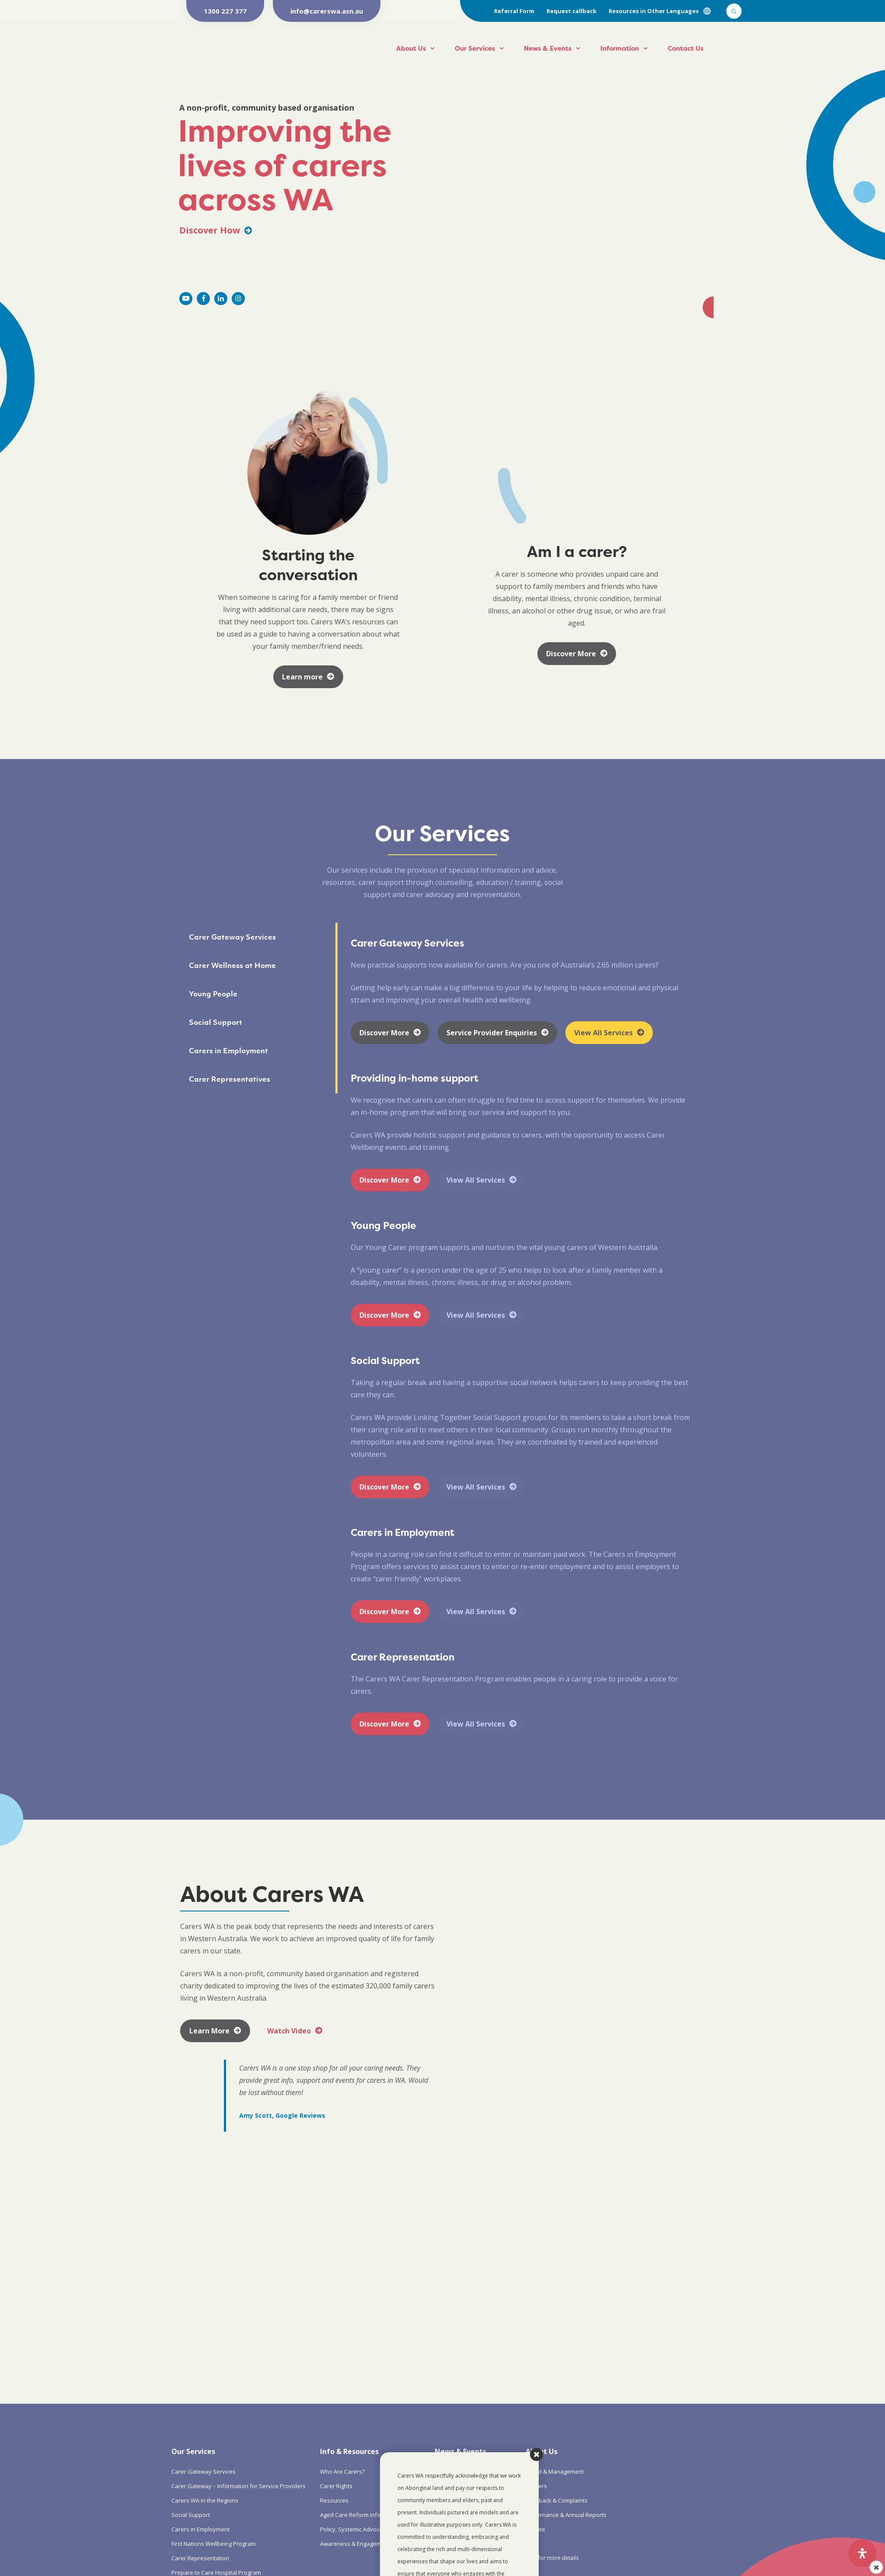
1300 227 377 (225, 11)
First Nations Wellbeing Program (213, 2544)
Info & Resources (349, 2451)
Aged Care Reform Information (360, 2515)
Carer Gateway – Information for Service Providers (238, 2486)
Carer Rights (336, 2486)
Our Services (475, 48)
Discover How (215, 230)
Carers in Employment (200, 2529)
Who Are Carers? (342, 2471)
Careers (536, 2486)
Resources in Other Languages (654, 11)
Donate (535, 2529)
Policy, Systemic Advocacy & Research (370, 2529)
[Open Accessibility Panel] (862, 2553)
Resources (334, 2500)
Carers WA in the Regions (204, 2500)
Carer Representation (200, 2558)
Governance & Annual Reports (566, 2515)
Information (619, 48)
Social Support (190, 2515)
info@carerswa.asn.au (326, 11)
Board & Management (555, 2471)
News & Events (547, 48)
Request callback (571, 11)
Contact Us (686, 48)
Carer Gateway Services (203, 2471)
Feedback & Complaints (557, 2500)
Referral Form (514, 11)
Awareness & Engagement (355, 2544)
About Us (411, 48)
